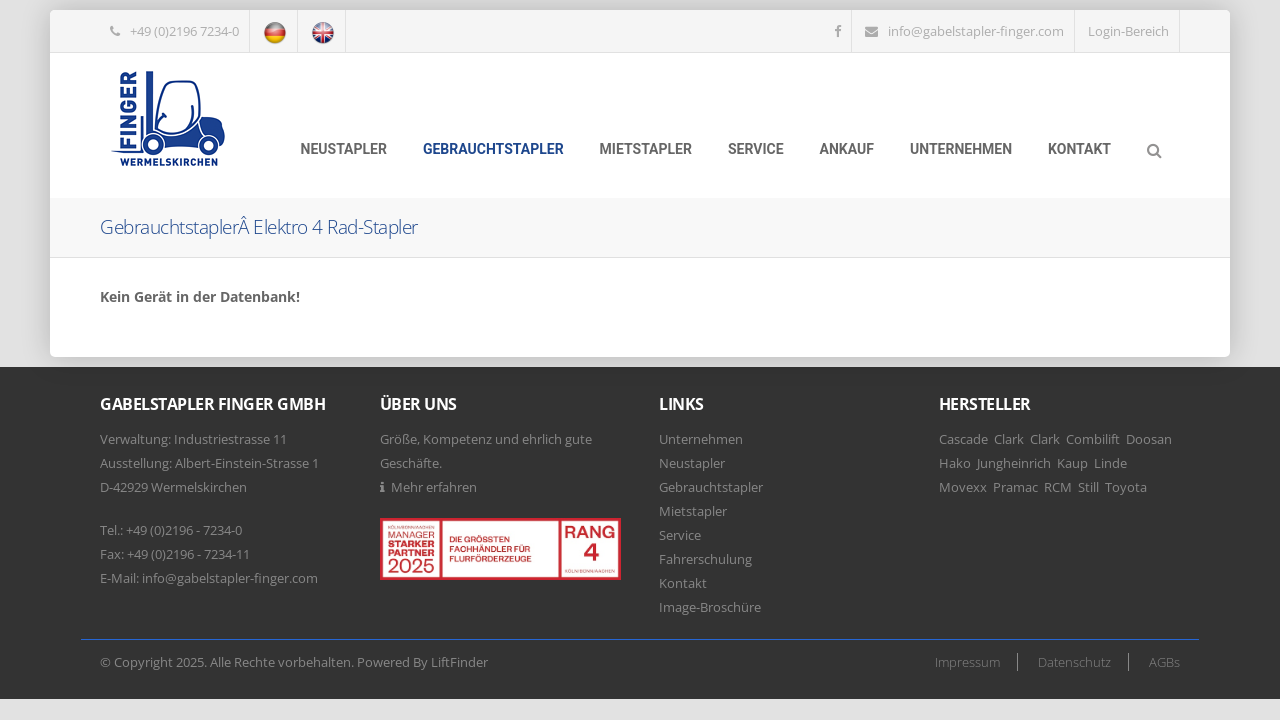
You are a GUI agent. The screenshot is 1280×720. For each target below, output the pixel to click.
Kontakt (1079, 149)
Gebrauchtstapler (493, 149)
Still (1088, 487)
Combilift (1093, 439)
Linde (1110, 463)
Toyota (1126, 487)
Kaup (1072, 463)
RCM (1058, 487)
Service (756, 149)
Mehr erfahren (434, 487)
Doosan (1149, 439)
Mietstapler (646, 149)
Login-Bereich (1128, 31)
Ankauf (847, 149)
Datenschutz (1074, 662)
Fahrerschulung (705, 559)
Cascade (963, 439)
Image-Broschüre (710, 607)
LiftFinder (459, 662)
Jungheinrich (1014, 463)
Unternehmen (961, 149)
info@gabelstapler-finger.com (976, 31)
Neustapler (344, 149)
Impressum (967, 662)
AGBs (1164, 662)
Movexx (963, 487)
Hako (955, 463)
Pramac (1015, 487)
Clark (1009, 439)
